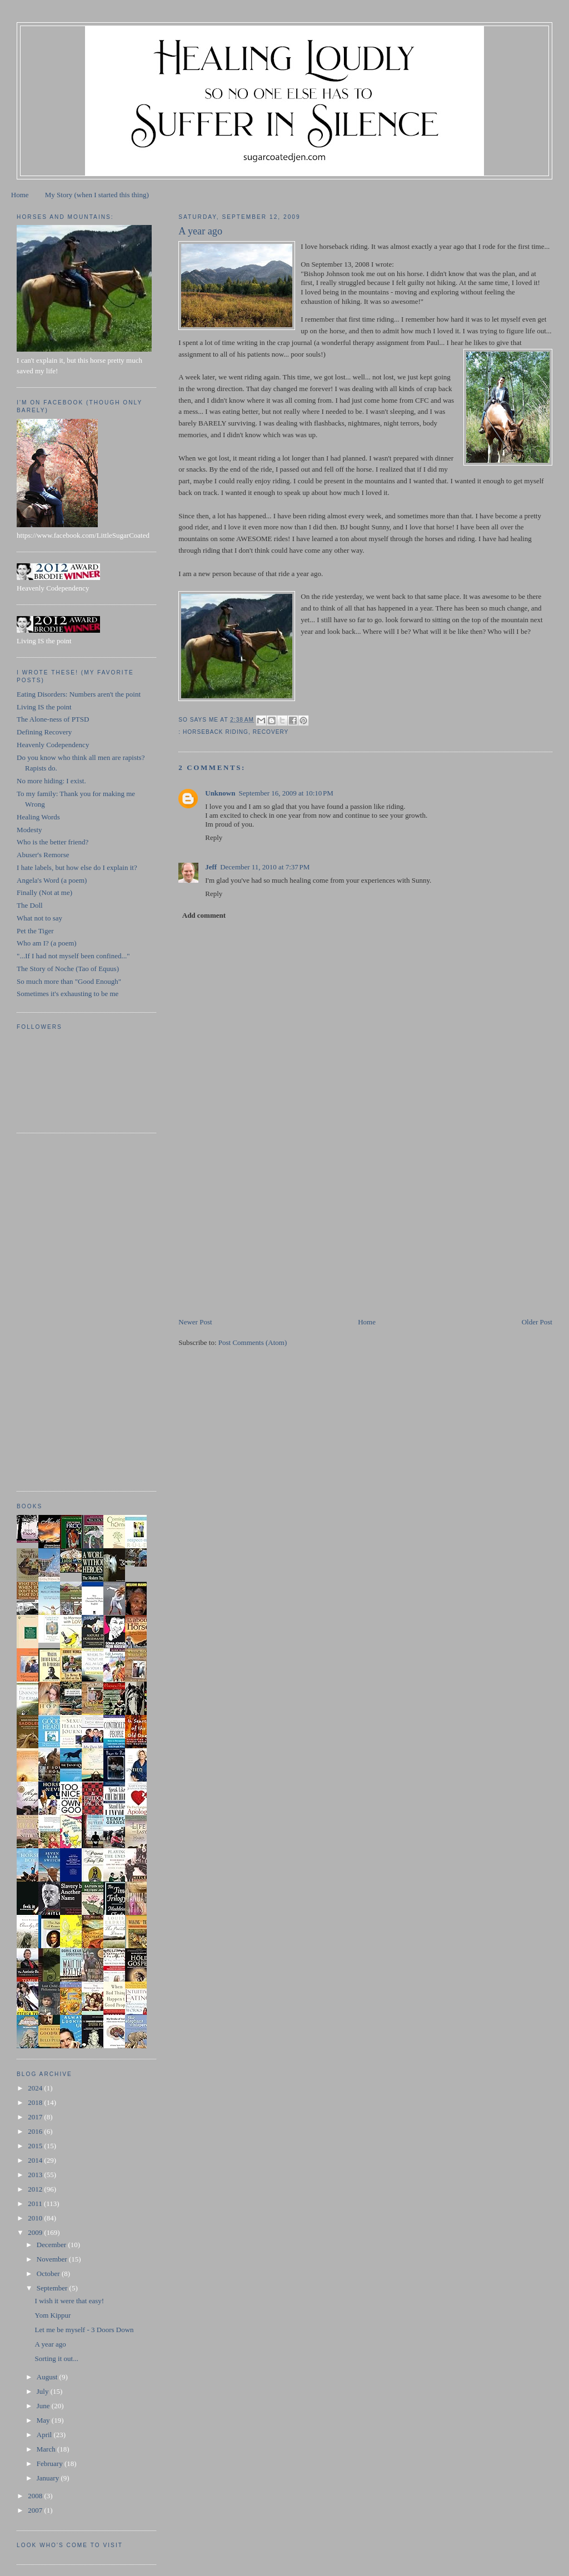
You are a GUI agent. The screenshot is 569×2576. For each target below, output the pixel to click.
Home (20, 195)
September (53, 2288)
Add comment (204, 915)
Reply (213, 837)
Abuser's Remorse (43, 855)
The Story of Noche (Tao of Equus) (68, 968)
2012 (36, 2189)
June (44, 2406)
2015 (36, 2146)
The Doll (30, 905)
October (49, 2273)
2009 (36, 2232)
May (44, 2420)
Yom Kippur (53, 2315)
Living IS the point (44, 707)
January (49, 2478)
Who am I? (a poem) (47, 943)
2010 (36, 2218)
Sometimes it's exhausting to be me (67, 993)
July (44, 2391)
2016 (36, 2131)
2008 (36, 2496)
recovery (271, 732)
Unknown (220, 793)
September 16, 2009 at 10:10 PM (285, 793)
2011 (36, 2203)
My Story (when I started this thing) (97, 195)
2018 (36, 2102)
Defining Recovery (44, 732)
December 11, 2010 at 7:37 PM (265, 867)
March (47, 2449)
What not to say (39, 918)
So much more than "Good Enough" (69, 981)
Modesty (29, 830)
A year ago (50, 2344)
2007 (36, 2510)
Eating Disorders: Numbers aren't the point (79, 694)
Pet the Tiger (35, 931)
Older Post (537, 1322)
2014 (36, 2160)
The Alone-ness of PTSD (53, 719)
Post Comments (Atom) (252, 1342)
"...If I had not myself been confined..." (73, 956)
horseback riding (215, 732)
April (45, 2434)
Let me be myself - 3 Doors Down (84, 2329)
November (53, 2259)
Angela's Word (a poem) (52, 880)
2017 (36, 2117)
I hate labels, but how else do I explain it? (77, 867)
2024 (36, 2088)
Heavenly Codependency (53, 745)
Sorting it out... (56, 2358)
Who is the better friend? (52, 842)
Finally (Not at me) (44, 892)
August (48, 2377)
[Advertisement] (261, 1238)
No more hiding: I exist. (51, 781)
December (52, 2244)
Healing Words (38, 817)
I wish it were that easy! (69, 2301)
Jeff (211, 867)
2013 (36, 2174)
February (50, 2463)
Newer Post (195, 1322)
